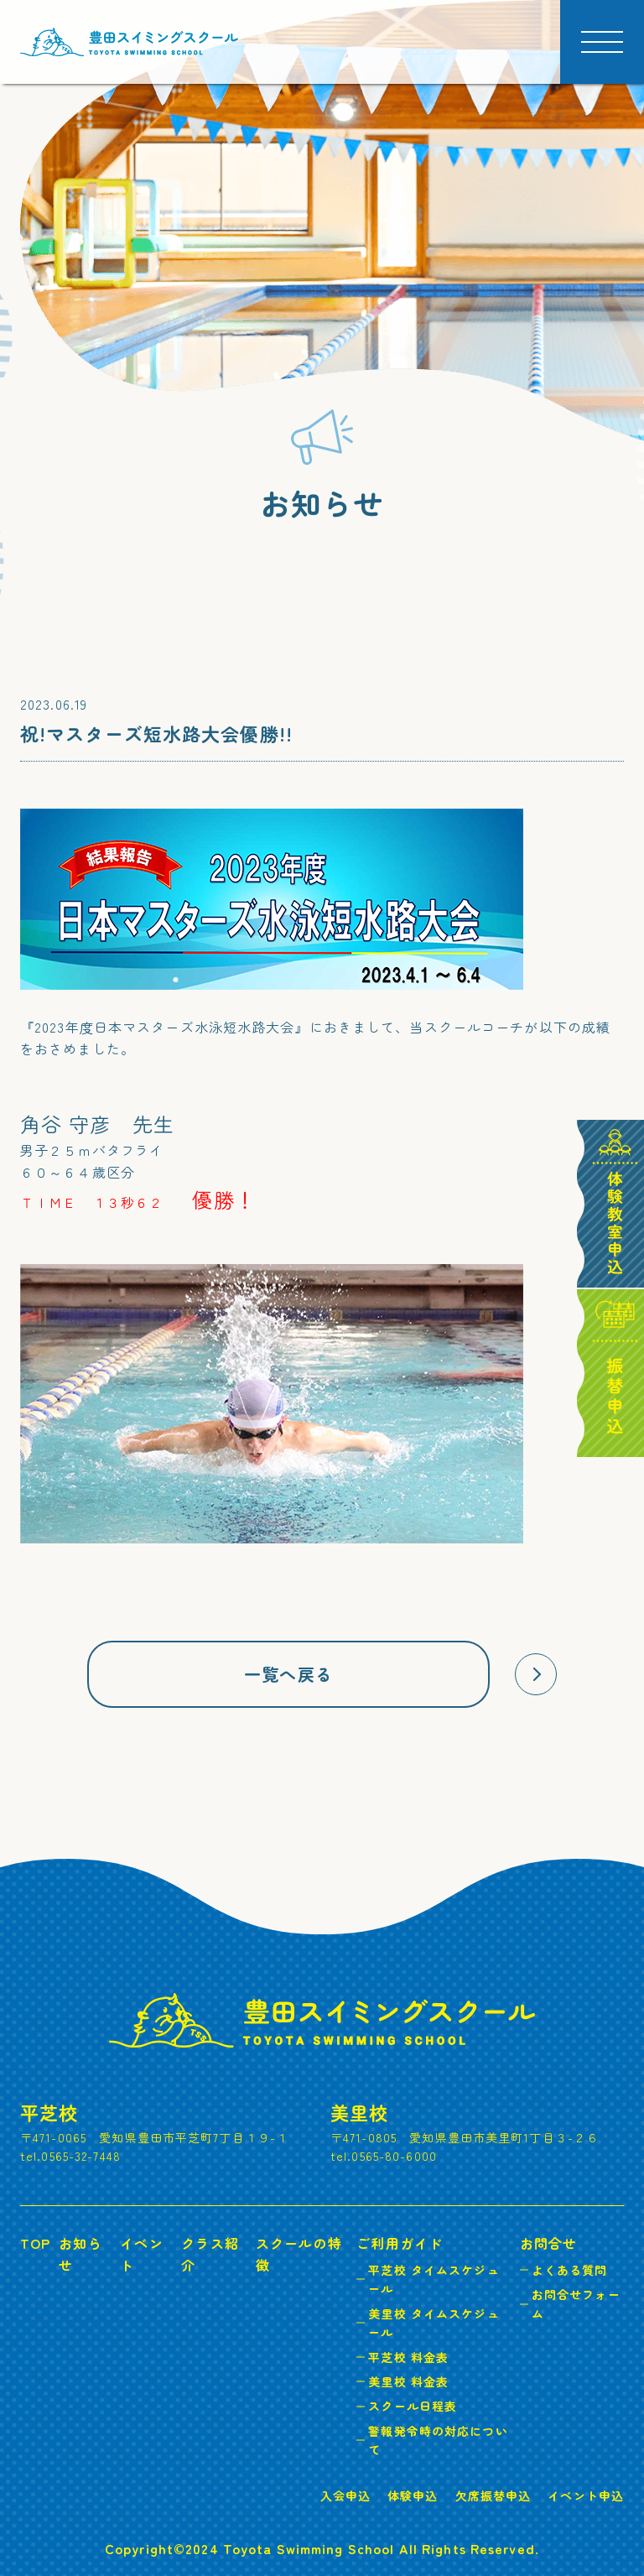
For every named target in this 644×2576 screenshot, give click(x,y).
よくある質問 (570, 2269)
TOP (35, 2243)
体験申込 (412, 2495)
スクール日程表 (412, 2405)
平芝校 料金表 (408, 2357)
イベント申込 (586, 2495)
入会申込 (345, 2495)
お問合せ (548, 2243)
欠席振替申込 (493, 2495)
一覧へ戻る (288, 1674)
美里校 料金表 (408, 2381)
